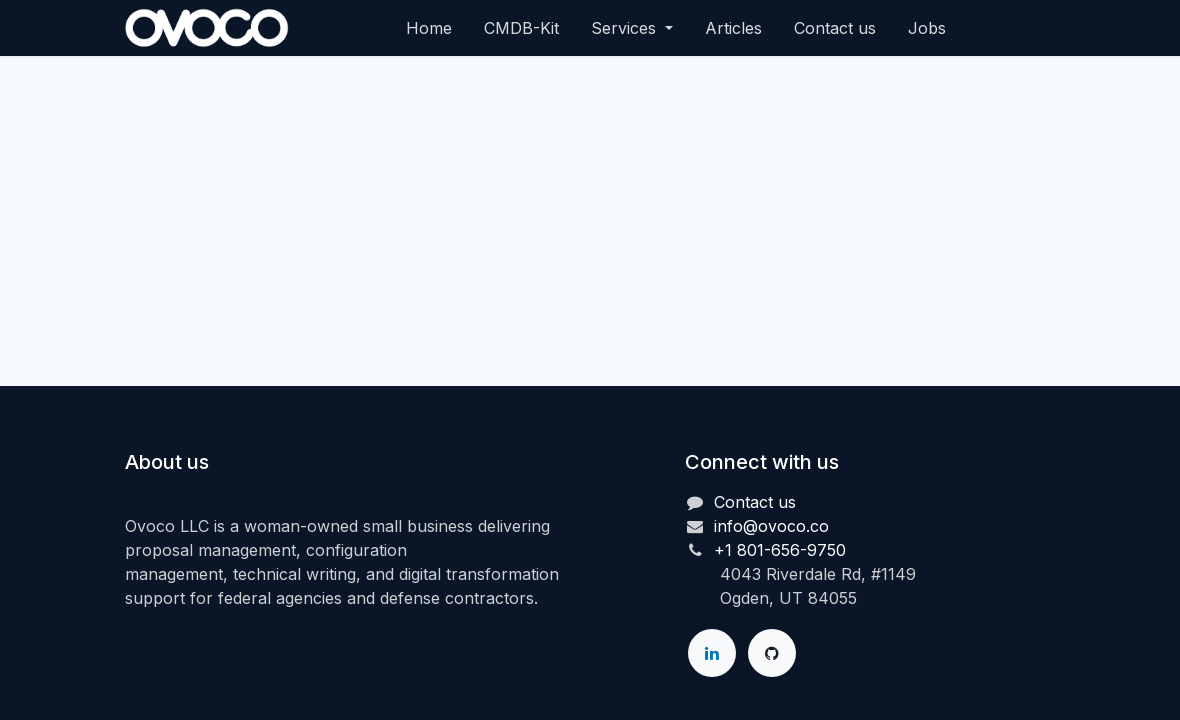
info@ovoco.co (771, 526)
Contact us (755, 502)
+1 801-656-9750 (780, 550)
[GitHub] (772, 653)
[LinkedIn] (712, 653)
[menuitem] (429, 28)
